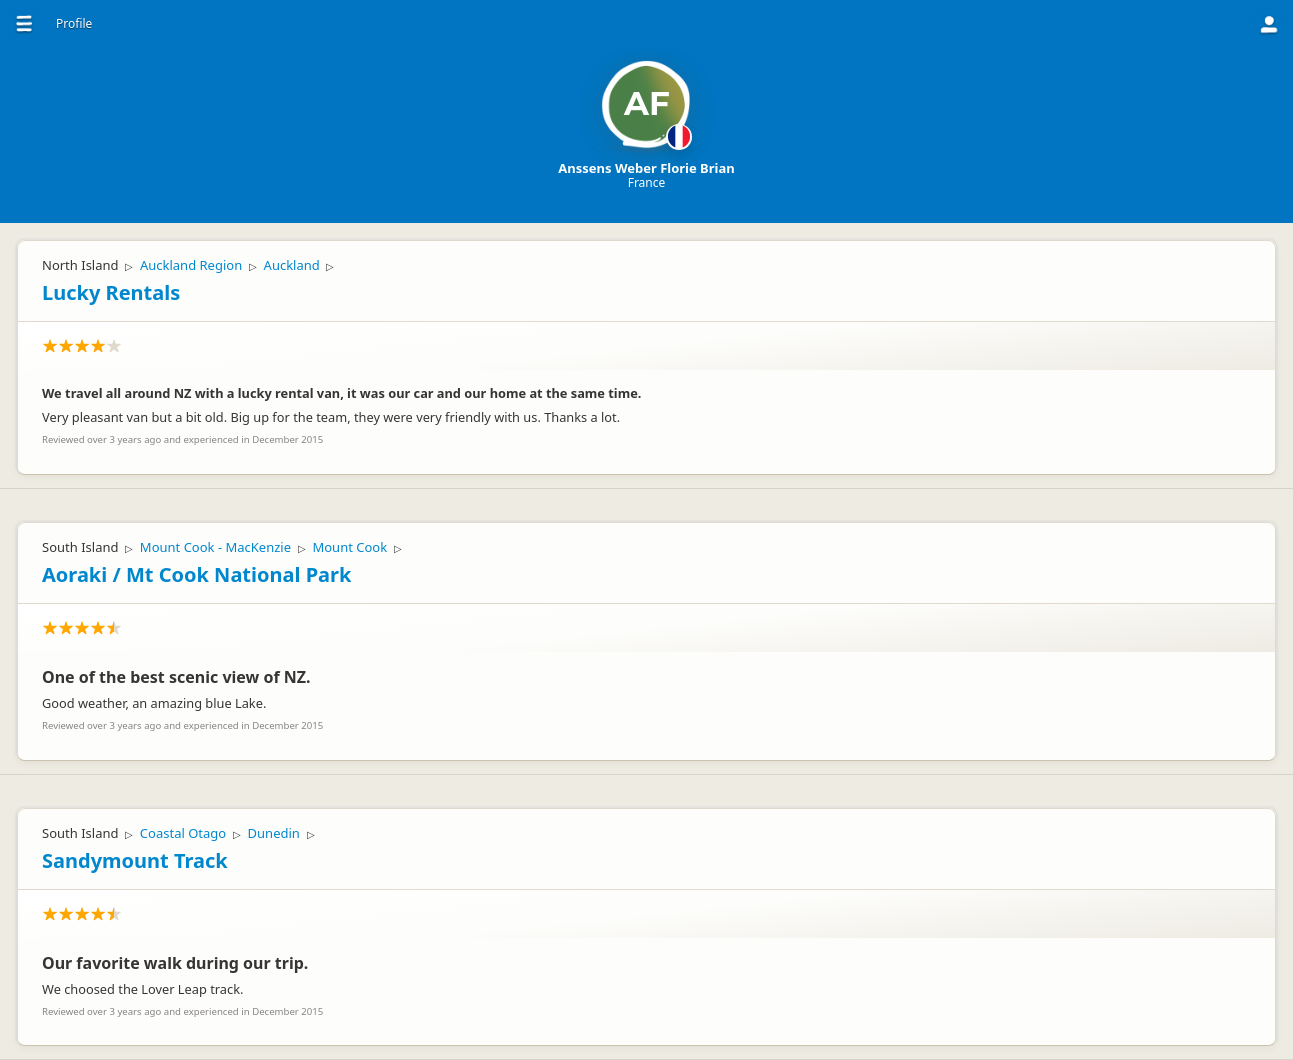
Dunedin (274, 833)
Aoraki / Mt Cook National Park (196, 574)
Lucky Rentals (111, 292)
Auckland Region (191, 265)
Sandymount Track (135, 860)
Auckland (292, 265)
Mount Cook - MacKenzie (215, 547)
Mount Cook (349, 547)
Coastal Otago (183, 833)
